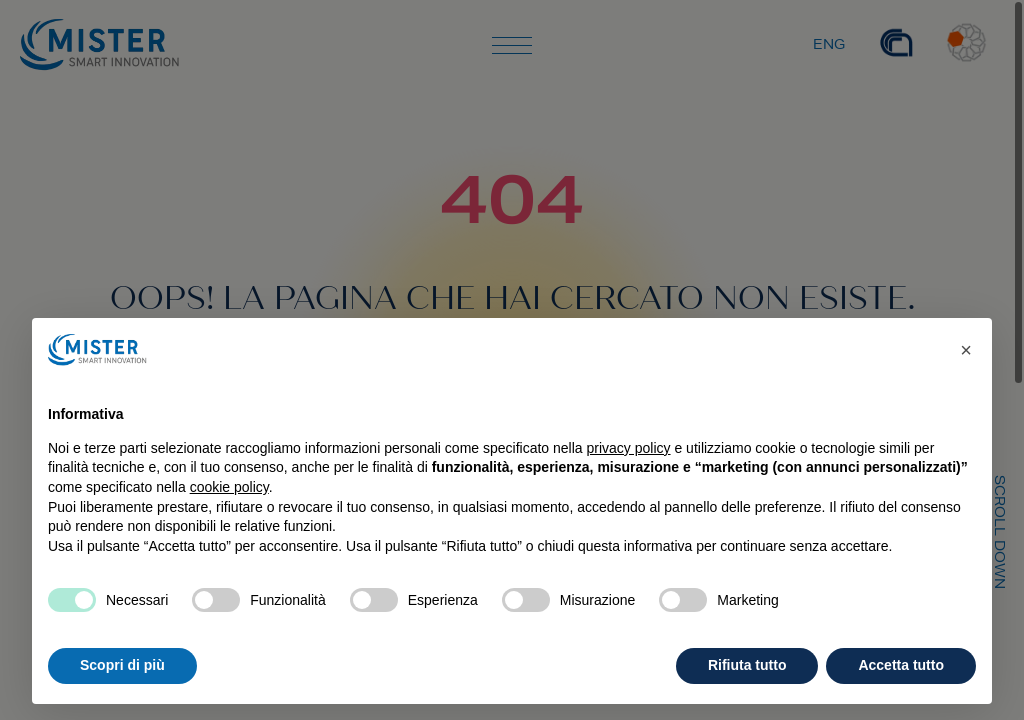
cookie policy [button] (229, 487)
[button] (966, 350)
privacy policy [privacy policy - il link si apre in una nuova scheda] (629, 448)
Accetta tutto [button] (901, 665)
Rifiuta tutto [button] (747, 665)
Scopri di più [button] (122, 665)
